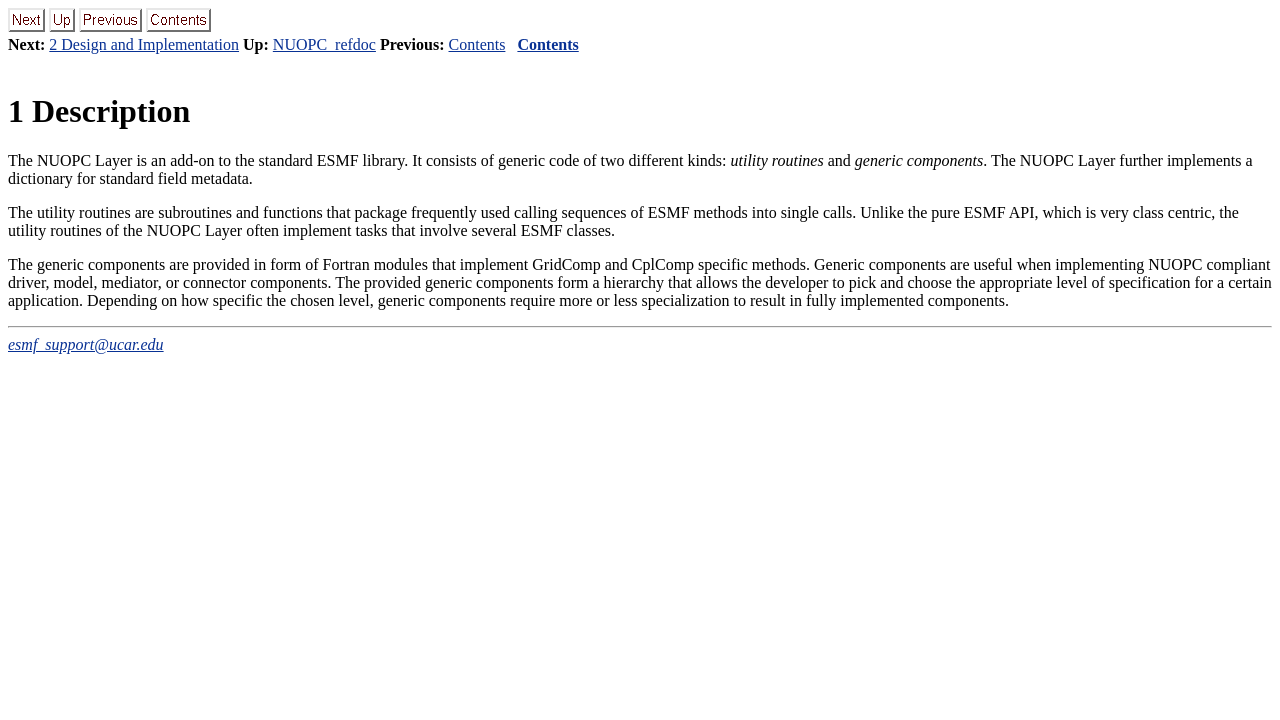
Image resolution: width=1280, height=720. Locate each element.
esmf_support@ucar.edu (86, 344)
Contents (477, 44)
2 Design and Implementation (144, 44)
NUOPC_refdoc (324, 44)
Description (99, 111)
